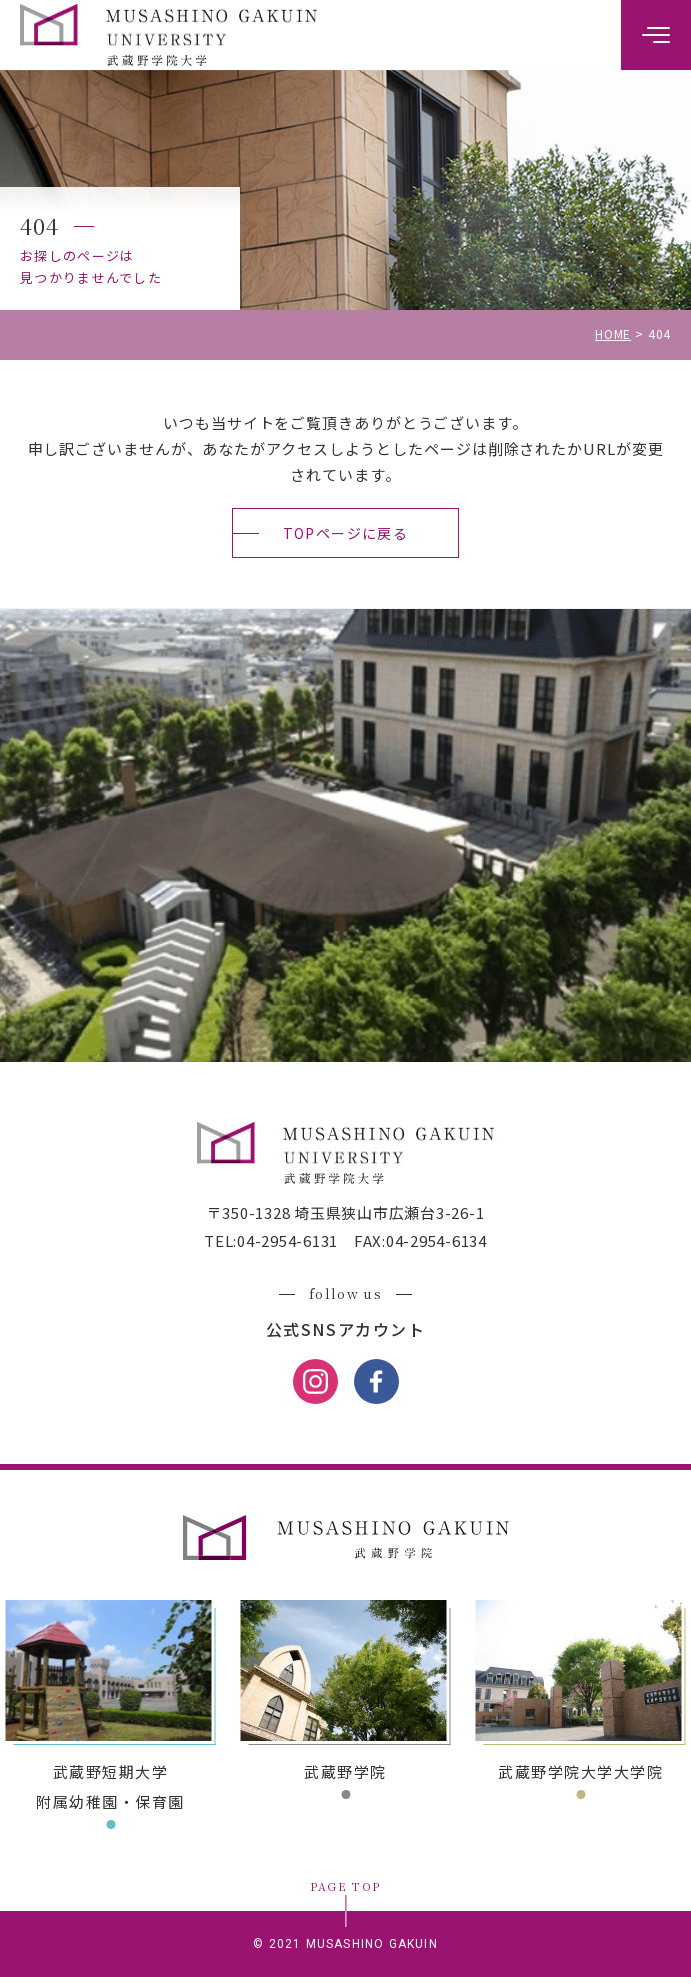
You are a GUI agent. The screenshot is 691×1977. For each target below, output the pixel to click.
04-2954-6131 (287, 1240)
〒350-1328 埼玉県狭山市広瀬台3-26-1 (346, 1212)
